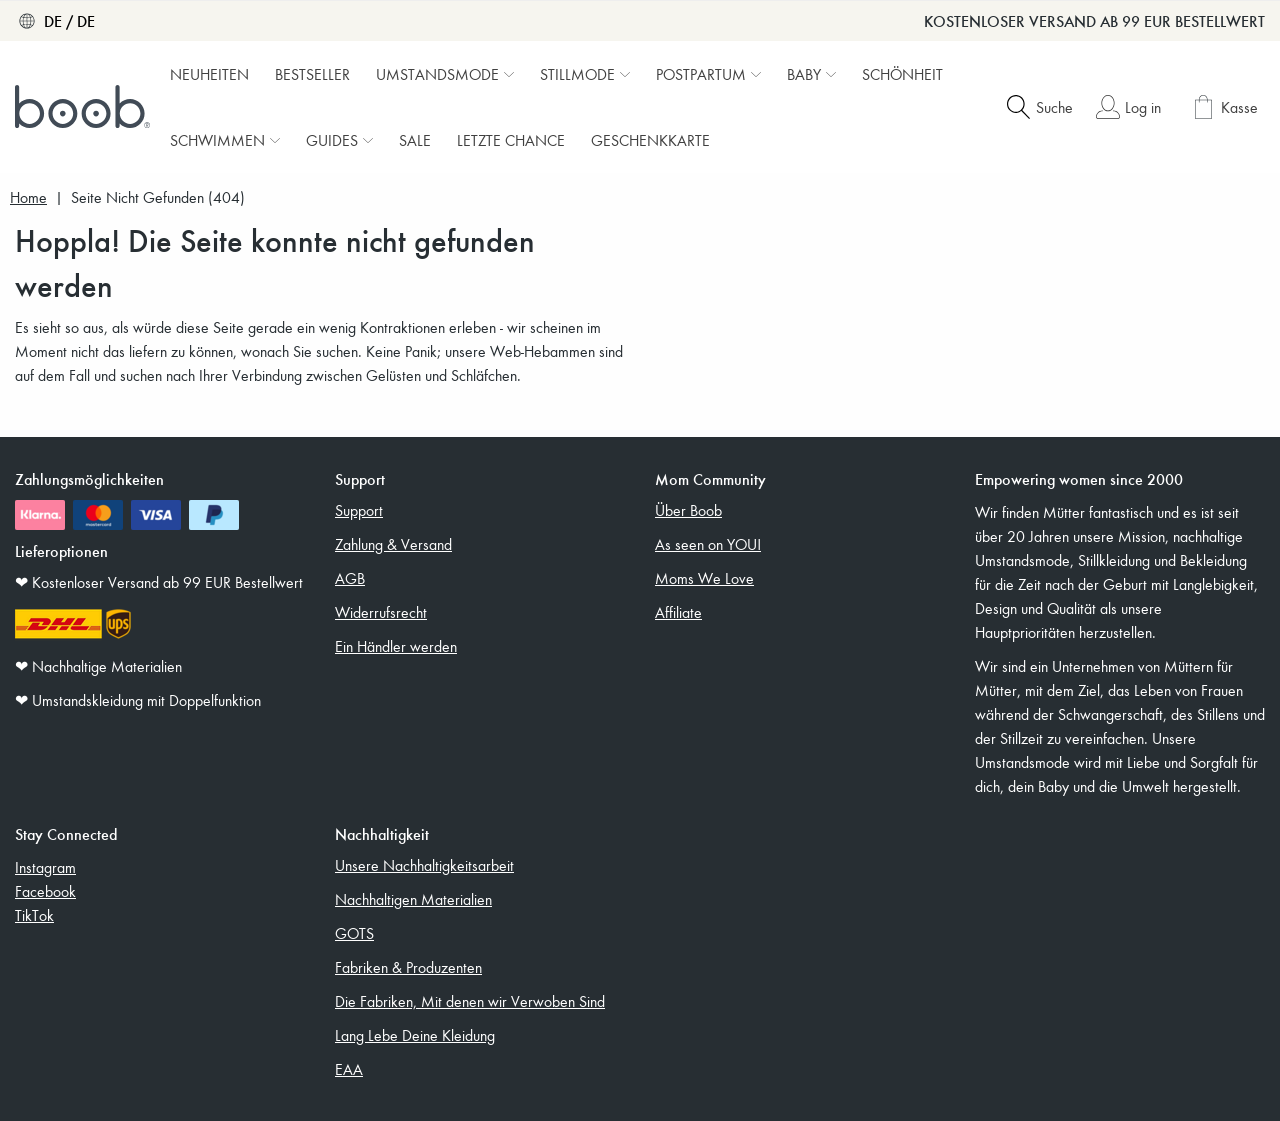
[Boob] (85, 107)
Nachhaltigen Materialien (413, 899)
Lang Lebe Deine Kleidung (415, 1035)
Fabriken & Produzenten (408, 967)
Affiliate (678, 612)
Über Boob (688, 510)
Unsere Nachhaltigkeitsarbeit (424, 865)
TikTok (34, 915)
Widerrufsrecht (381, 612)
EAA (349, 1069)
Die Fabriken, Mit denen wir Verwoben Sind (470, 1001)
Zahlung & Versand (393, 544)
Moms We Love (704, 578)
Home (28, 197)
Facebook (45, 891)
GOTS (354, 933)
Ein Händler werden (396, 646)
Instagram (45, 867)
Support (359, 510)
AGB (350, 578)
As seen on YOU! (708, 544)
